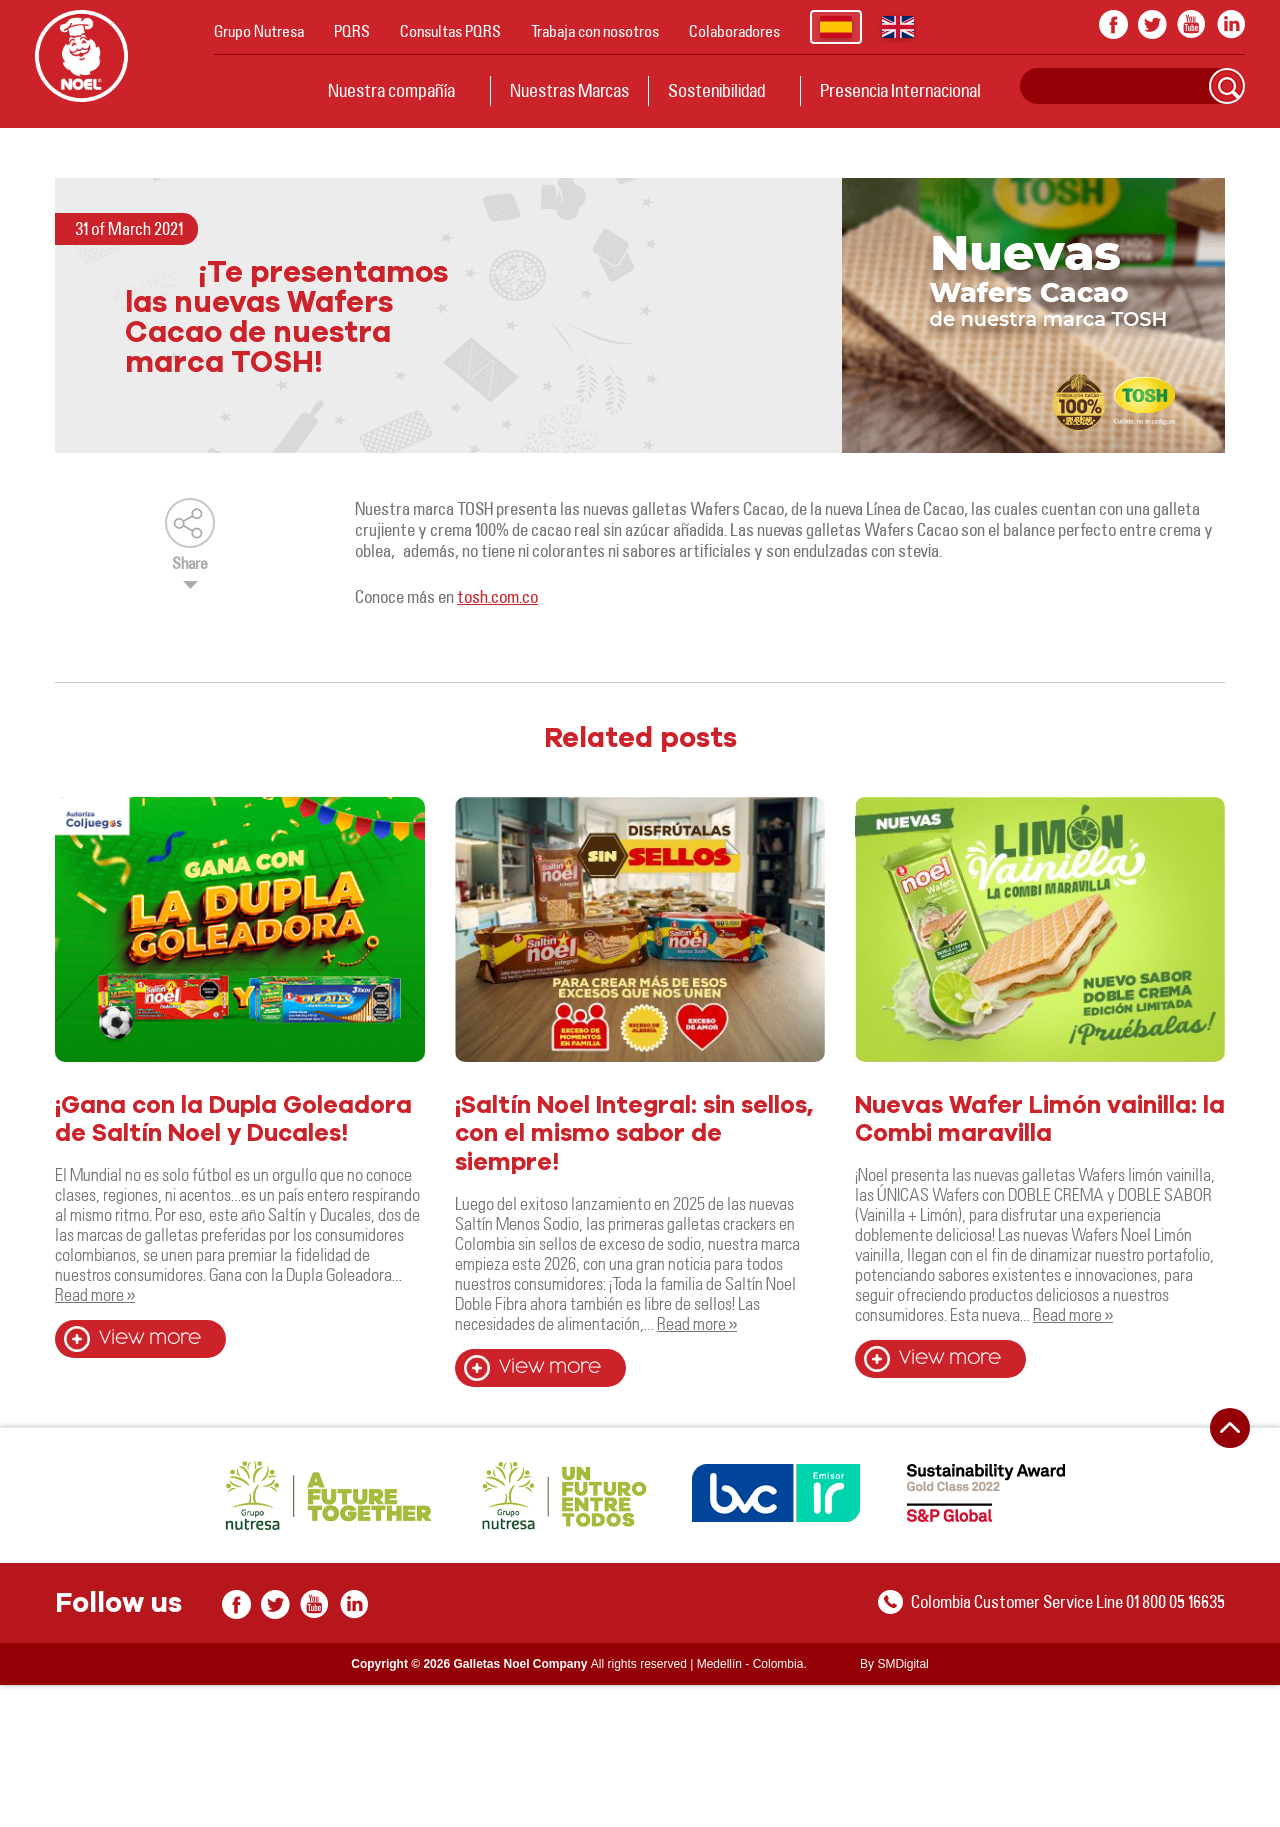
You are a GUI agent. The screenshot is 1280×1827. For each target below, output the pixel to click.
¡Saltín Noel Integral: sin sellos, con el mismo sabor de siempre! (634, 1135)
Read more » (95, 1294)
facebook (1113, 24)
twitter (1152, 24)
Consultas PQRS (450, 31)
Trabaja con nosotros (595, 31)
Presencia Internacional (900, 90)
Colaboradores (734, 31)
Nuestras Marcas (569, 90)
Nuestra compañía (391, 90)
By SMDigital (894, 1664)
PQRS (352, 31)
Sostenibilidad (716, 90)
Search (1227, 86)
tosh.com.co (497, 596)
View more (150, 1338)
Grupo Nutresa (259, 31)
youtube (1191, 24)
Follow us (118, 1604)
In (1230, 24)
